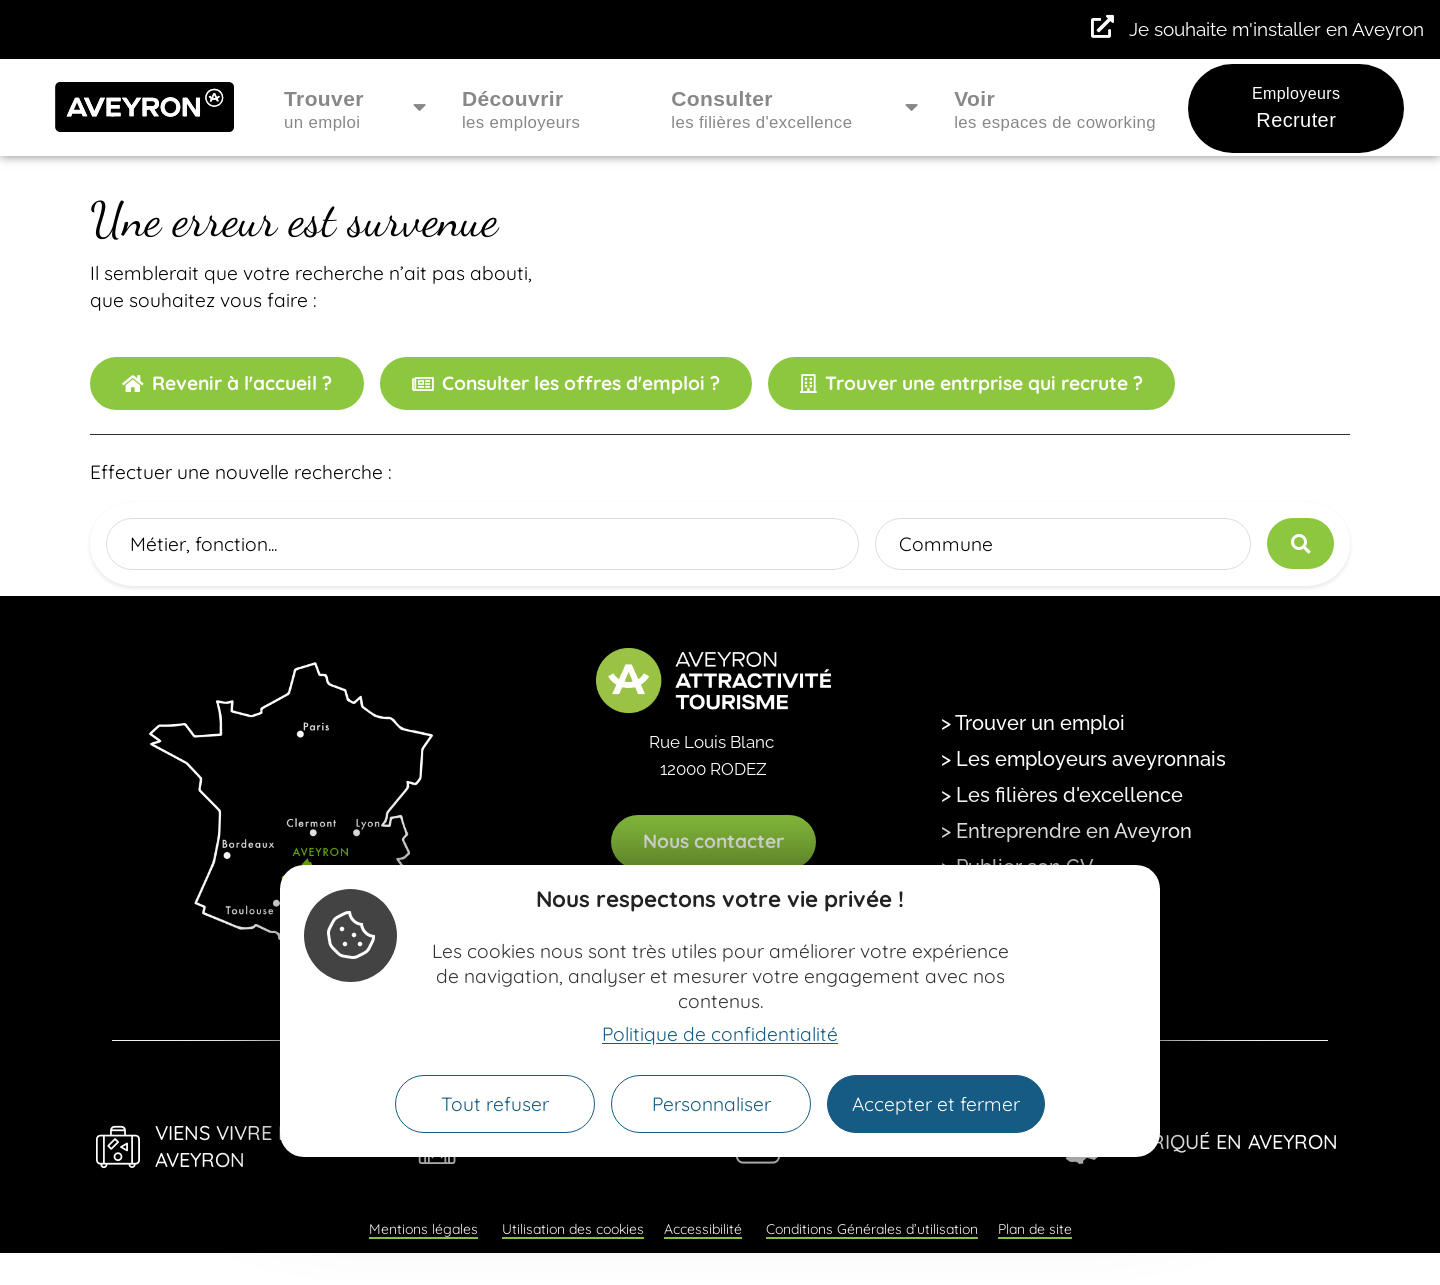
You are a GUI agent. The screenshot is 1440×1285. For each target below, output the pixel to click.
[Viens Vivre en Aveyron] (118, 1147)
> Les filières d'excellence (1062, 795)
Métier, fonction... (203, 543)
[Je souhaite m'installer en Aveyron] (1102, 27)
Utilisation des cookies (573, 1229)
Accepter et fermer (936, 1104)
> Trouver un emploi (1033, 723)
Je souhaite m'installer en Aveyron (1276, 29)
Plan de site (1035, 1229)
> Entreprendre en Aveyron (1066, 831)
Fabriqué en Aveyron (1226, 1141)
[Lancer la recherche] (1300, 543)
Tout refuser (495, 1104)
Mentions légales (423, 1229)
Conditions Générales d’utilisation (872, 1229)
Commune (946, 543)
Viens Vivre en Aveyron (229, 1146)
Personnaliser (711, 1104)
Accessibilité (703, 1229)
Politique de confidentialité (720, 1034)
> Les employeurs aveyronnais (1083, 759)
